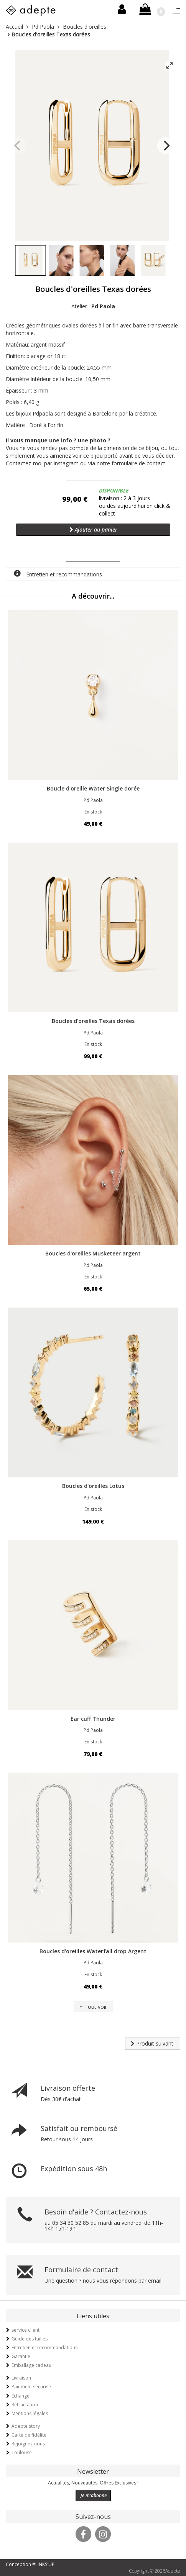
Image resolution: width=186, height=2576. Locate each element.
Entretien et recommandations (58, 574)
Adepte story (26, 2426)
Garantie (21, 2356)
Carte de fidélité (29, 2435)
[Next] (165, 145)
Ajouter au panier (93, 529)
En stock (93, 811)
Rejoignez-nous (28, 2443)
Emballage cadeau (31, 2365)
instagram (66, 463)
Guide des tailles (30, 2338)
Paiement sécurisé (31, 2386)
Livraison (21, 2378)
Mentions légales (30, 2413)
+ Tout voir (93, 2006)
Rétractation (25, 2404)
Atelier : (93, 306)
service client (26, 2330)
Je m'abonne (94, 2495)
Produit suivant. (152, 2043)
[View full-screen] (169, 65)
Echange (21, 2396)
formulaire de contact (138, 463)
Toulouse (22, 2452)
